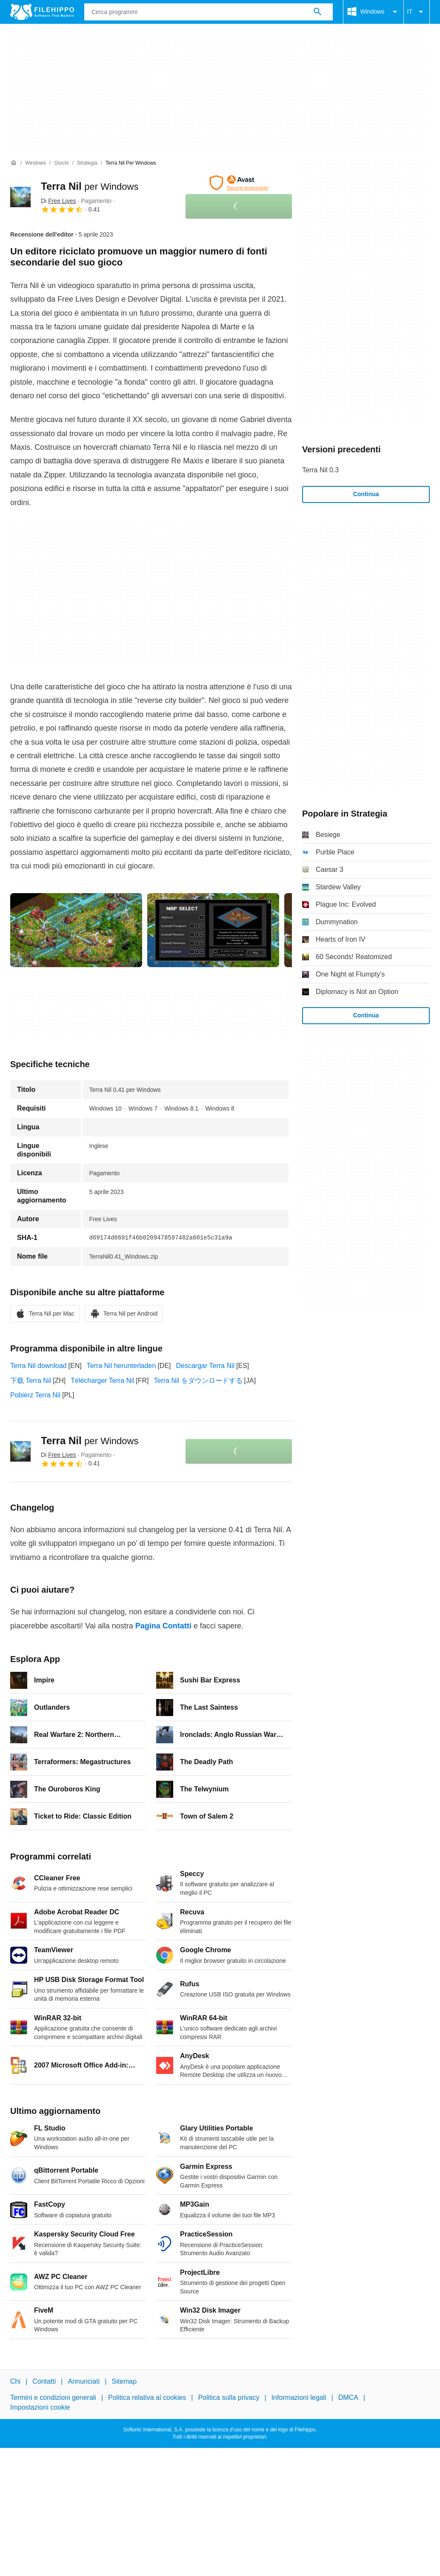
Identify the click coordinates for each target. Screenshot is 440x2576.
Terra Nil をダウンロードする (198, 1380)
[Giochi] (61, 163)
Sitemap (124, 2381)
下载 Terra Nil (30, 1380)
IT (416, 12)
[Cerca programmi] (317, 11)
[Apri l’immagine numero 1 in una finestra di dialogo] (213, 930)
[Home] (13, 163)
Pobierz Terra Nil (35, 1395)
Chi (15, 2381)
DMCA (348, 2397)
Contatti (44, 2381)
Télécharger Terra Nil (102, 1380)
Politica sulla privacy (228, 2397)
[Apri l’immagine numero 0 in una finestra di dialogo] (76, 930)
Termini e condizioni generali (53, 2397)
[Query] (208, 11)
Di (58, 200)
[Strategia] (87, 163)
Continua (366, 494)
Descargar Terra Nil (205, 1365)
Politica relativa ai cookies (147, 2397)
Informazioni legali (298, 2397)
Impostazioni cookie (40, 2407)
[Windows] (35, 163)
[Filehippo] (42, 12)
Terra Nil (89, 186)
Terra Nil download (38, 1365)
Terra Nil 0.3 (320, 470)
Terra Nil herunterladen (121, 1365)
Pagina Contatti (163, 1626)
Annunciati (84, 2381)
